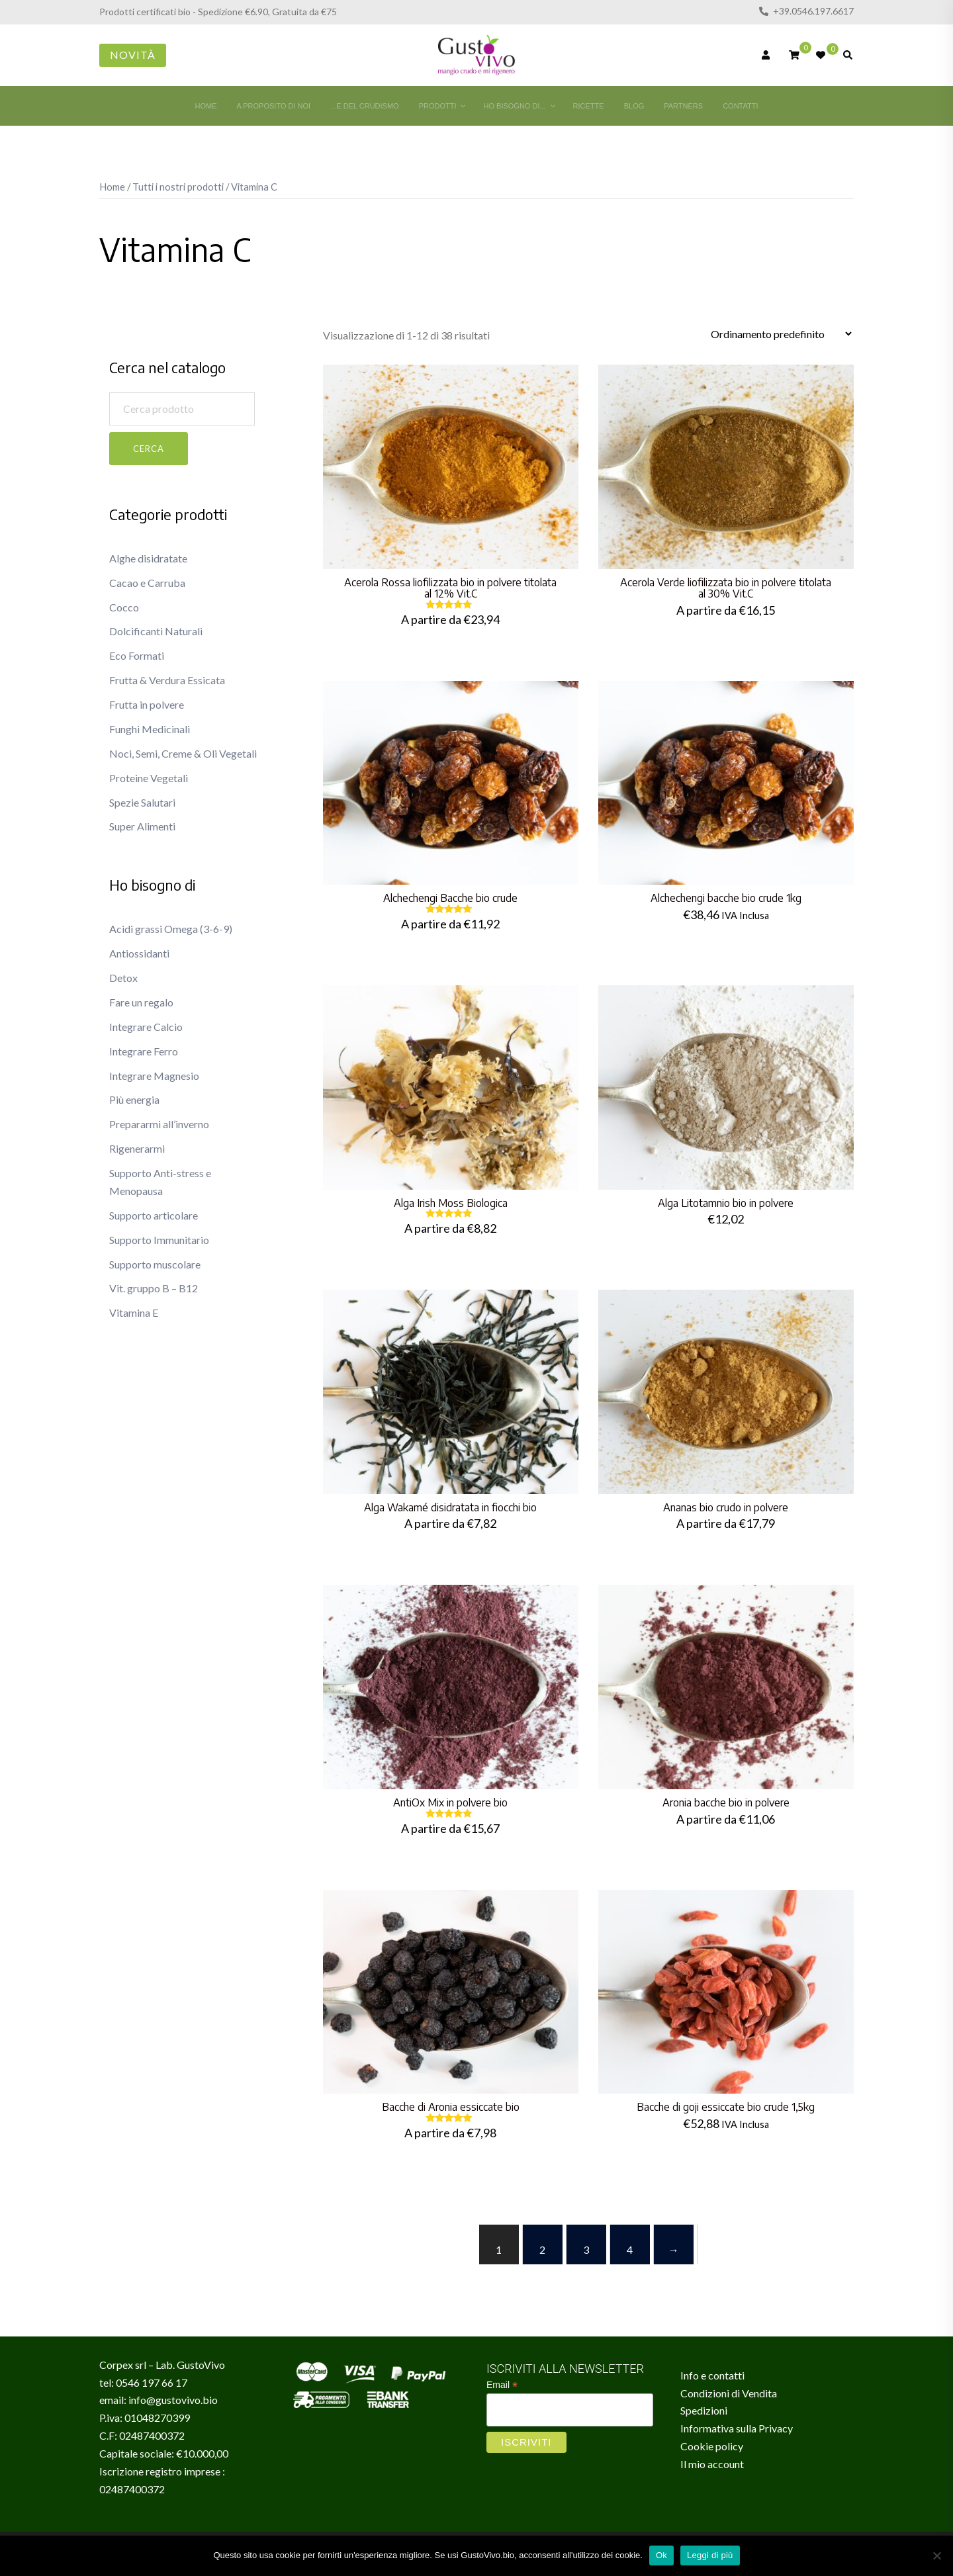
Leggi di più (710, 2555)
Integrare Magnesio (154, 1075)
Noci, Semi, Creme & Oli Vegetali (183, 753)
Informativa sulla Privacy (736, 2428)
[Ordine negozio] (781, 334)
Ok (661, 2555)
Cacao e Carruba (147, 582)
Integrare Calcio (146, 1026)
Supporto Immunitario (159, 1239)
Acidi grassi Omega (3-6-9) (170, 928)
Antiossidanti (139, 953)
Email (502, 2385)
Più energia (134, 1099)
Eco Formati (136, 655)
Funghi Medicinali (149, 729)
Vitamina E (133, 1312)
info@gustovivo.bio (173, 2399)
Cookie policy (711, 2446)
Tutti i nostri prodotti (178, 187)
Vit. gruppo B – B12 (153, 1288)
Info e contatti (712, 2375)
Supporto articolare (153, 1215)
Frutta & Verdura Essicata (167, 680)
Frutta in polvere (146, 704)
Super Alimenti (142, 826)
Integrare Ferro (143, 1051)
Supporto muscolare (155, 1264)
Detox (123, 977)
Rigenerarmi (137, 1148)
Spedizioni (703, 2410)
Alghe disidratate (148, 558)
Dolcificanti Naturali (156, 631)
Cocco (124, 607)
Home (112, 187)
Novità (133, 54)
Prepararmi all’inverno (159, 1124)
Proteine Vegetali (148, 778)
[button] (114, 348)
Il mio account (712, 2464)
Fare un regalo (141, 1002)
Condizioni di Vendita (728, 2393)
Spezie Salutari (142, 802)
